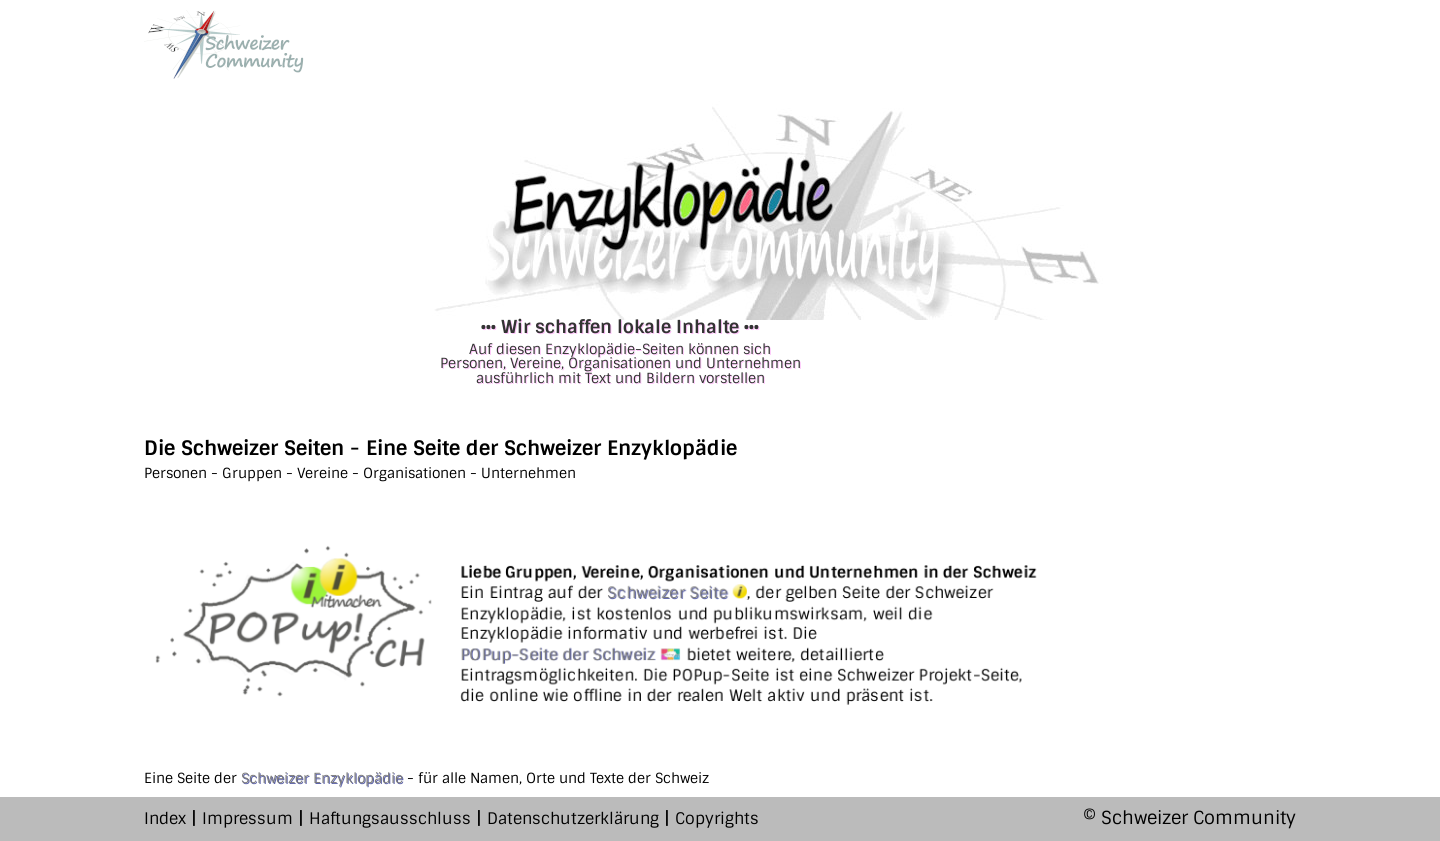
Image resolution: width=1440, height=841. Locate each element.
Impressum (247, 818)
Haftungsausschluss (390, 818)
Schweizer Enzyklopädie (322, 778)
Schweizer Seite (677, 593)
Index (165, 818)
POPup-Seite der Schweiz (570, 654)
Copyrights (717, 818)
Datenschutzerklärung (573, 818)
